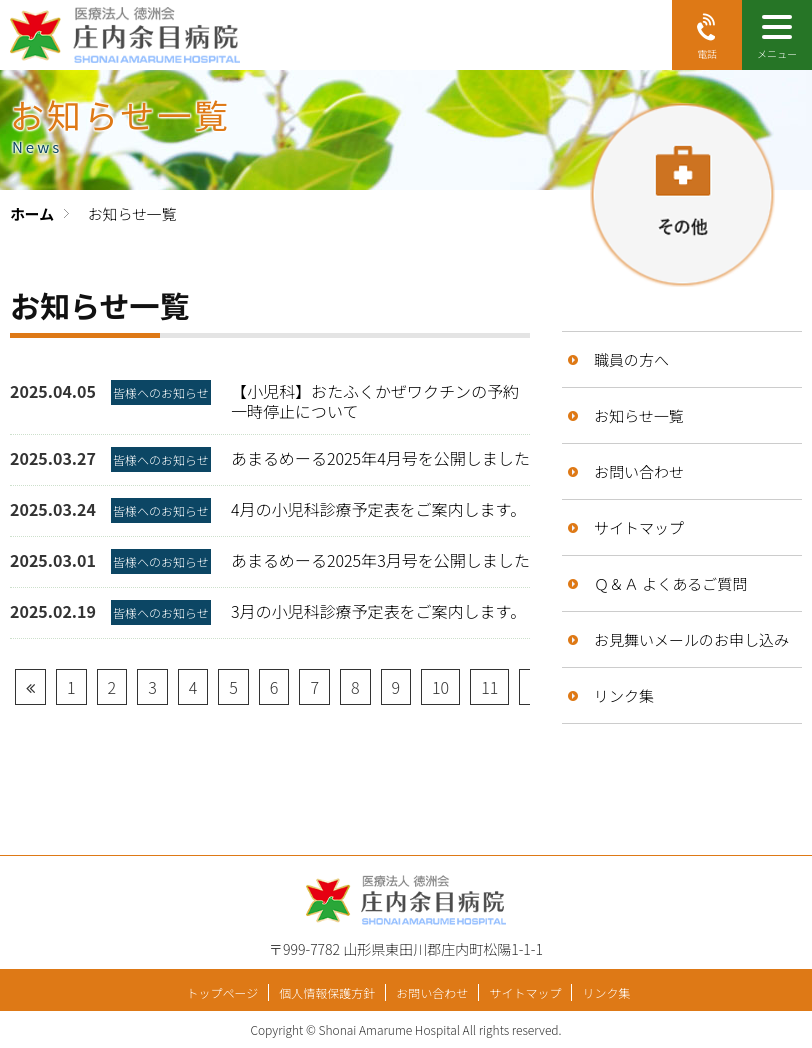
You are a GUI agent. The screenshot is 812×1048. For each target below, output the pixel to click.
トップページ (223, 992)
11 (489, 687)
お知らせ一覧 (639, 415)
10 (440, 687)
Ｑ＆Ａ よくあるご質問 (670, 583)
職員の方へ (631, 359)
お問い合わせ (639, 471)
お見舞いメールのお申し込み (691, 639)
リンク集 (624, 695)
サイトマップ (639, 527)
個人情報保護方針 (327, 992)
